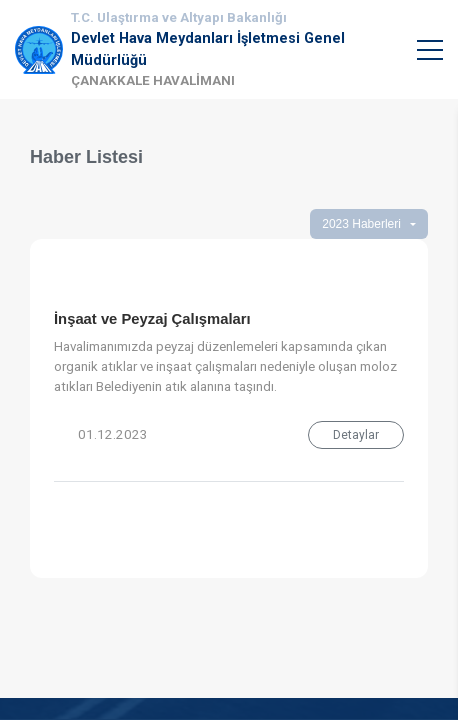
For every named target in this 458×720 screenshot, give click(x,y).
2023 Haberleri (361, 224)
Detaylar (356, 435)
